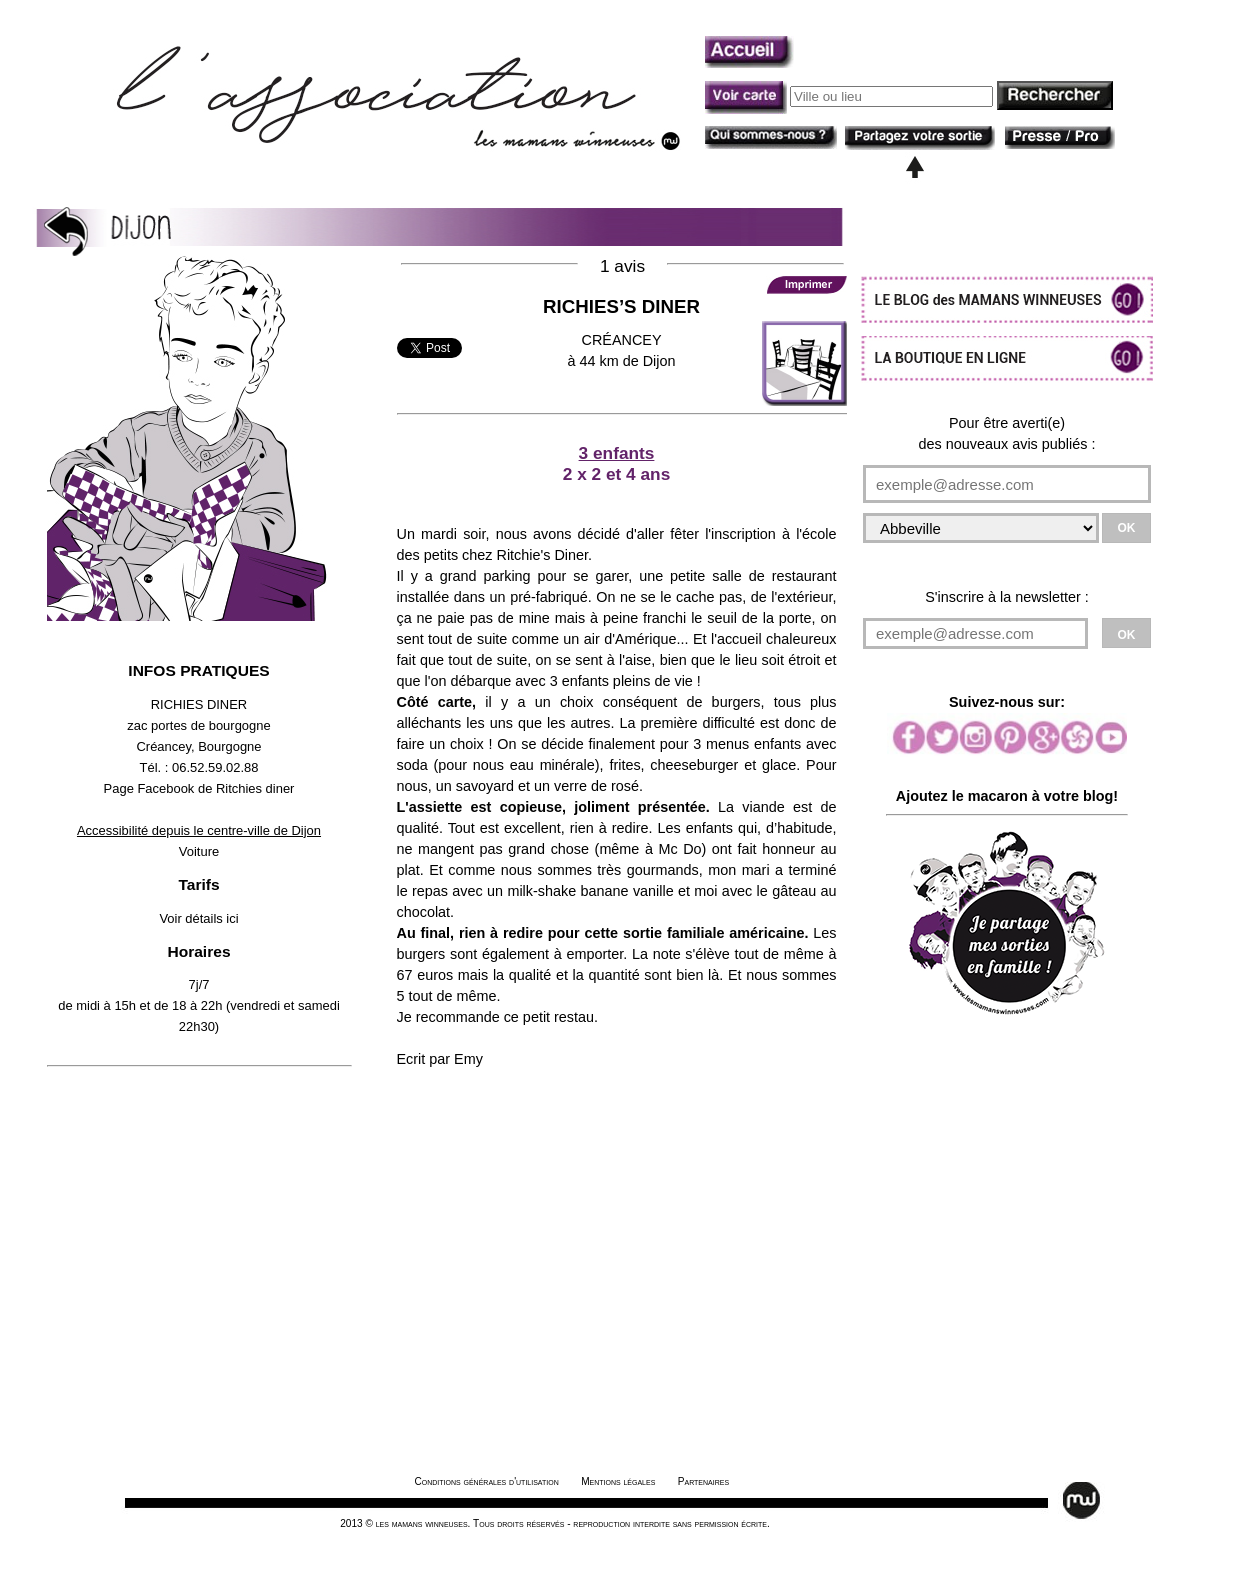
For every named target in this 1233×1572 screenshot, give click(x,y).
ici (232, 918)
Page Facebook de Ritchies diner (199, 788)
